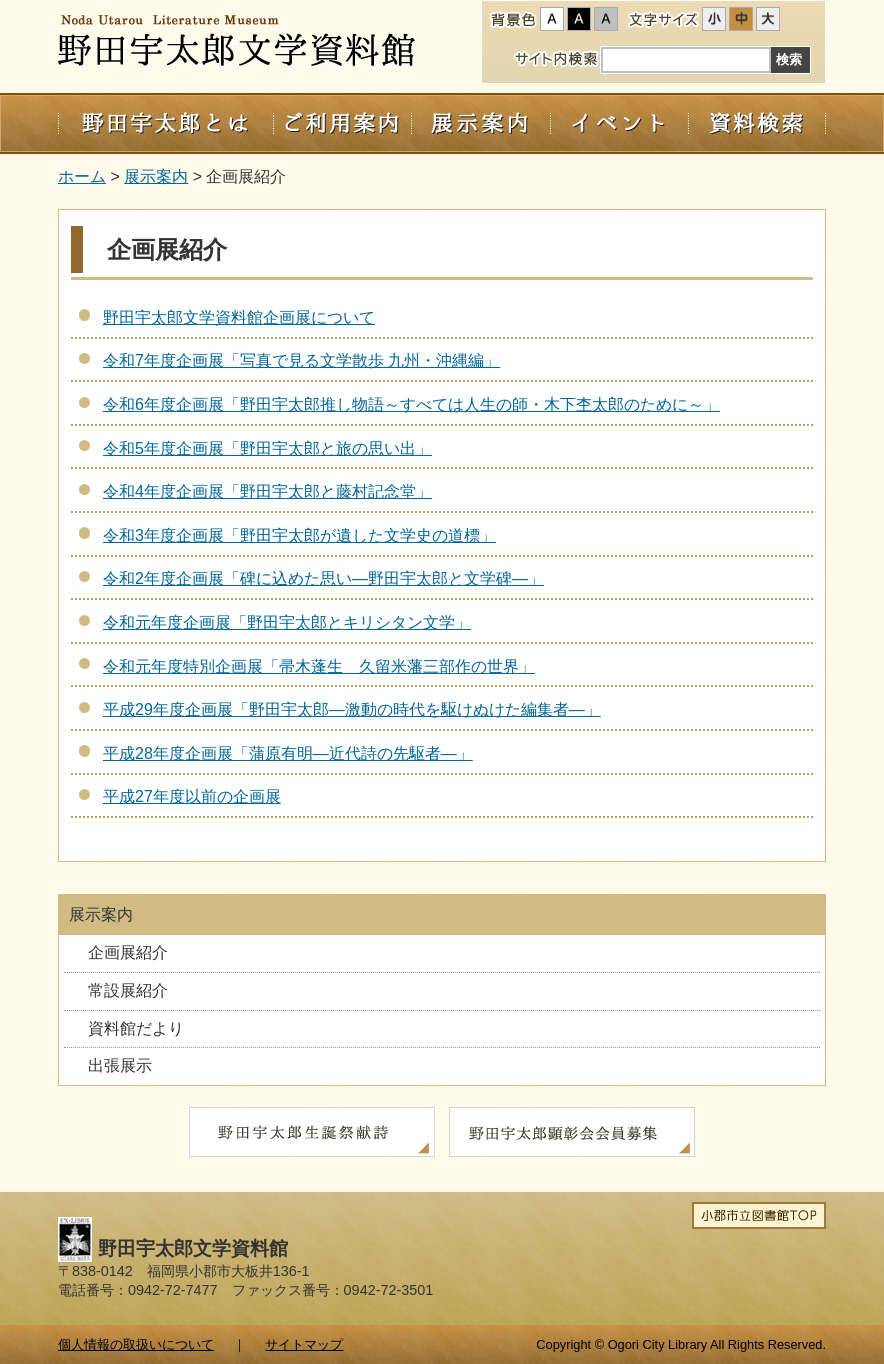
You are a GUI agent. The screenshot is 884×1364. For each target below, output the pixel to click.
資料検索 (757, 123)
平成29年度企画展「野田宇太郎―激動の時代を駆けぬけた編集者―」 (352, 709)
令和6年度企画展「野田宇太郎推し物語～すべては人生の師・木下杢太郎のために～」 (411, 404)
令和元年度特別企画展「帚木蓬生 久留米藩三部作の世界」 (319, 666)
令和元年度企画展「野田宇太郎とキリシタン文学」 (287, 622)
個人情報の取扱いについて (136, 1344)
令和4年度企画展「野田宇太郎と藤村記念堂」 (267, 491)
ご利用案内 (342, 123)
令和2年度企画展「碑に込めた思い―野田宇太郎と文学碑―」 (323, 578)
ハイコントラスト (579, 19)
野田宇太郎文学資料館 (238, 43)
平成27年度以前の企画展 (192, 796)
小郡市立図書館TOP (759, 1215)
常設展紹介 (128, 990)
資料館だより (136, 1028)
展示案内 (480, 123)
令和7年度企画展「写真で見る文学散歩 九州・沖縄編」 (301, 360)
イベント (619, 123)
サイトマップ (304, 1344)
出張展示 (120, 1065)
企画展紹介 (128, 952)
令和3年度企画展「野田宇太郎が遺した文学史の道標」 (299, 535)
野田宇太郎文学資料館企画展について (239, 317)
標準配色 (552, 19)
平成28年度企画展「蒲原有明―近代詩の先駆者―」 (288, 753)
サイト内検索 (556, 58)
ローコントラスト (606, 19)
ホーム (82, 176)
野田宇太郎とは (165, 123)
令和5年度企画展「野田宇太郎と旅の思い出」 (267, 448)
